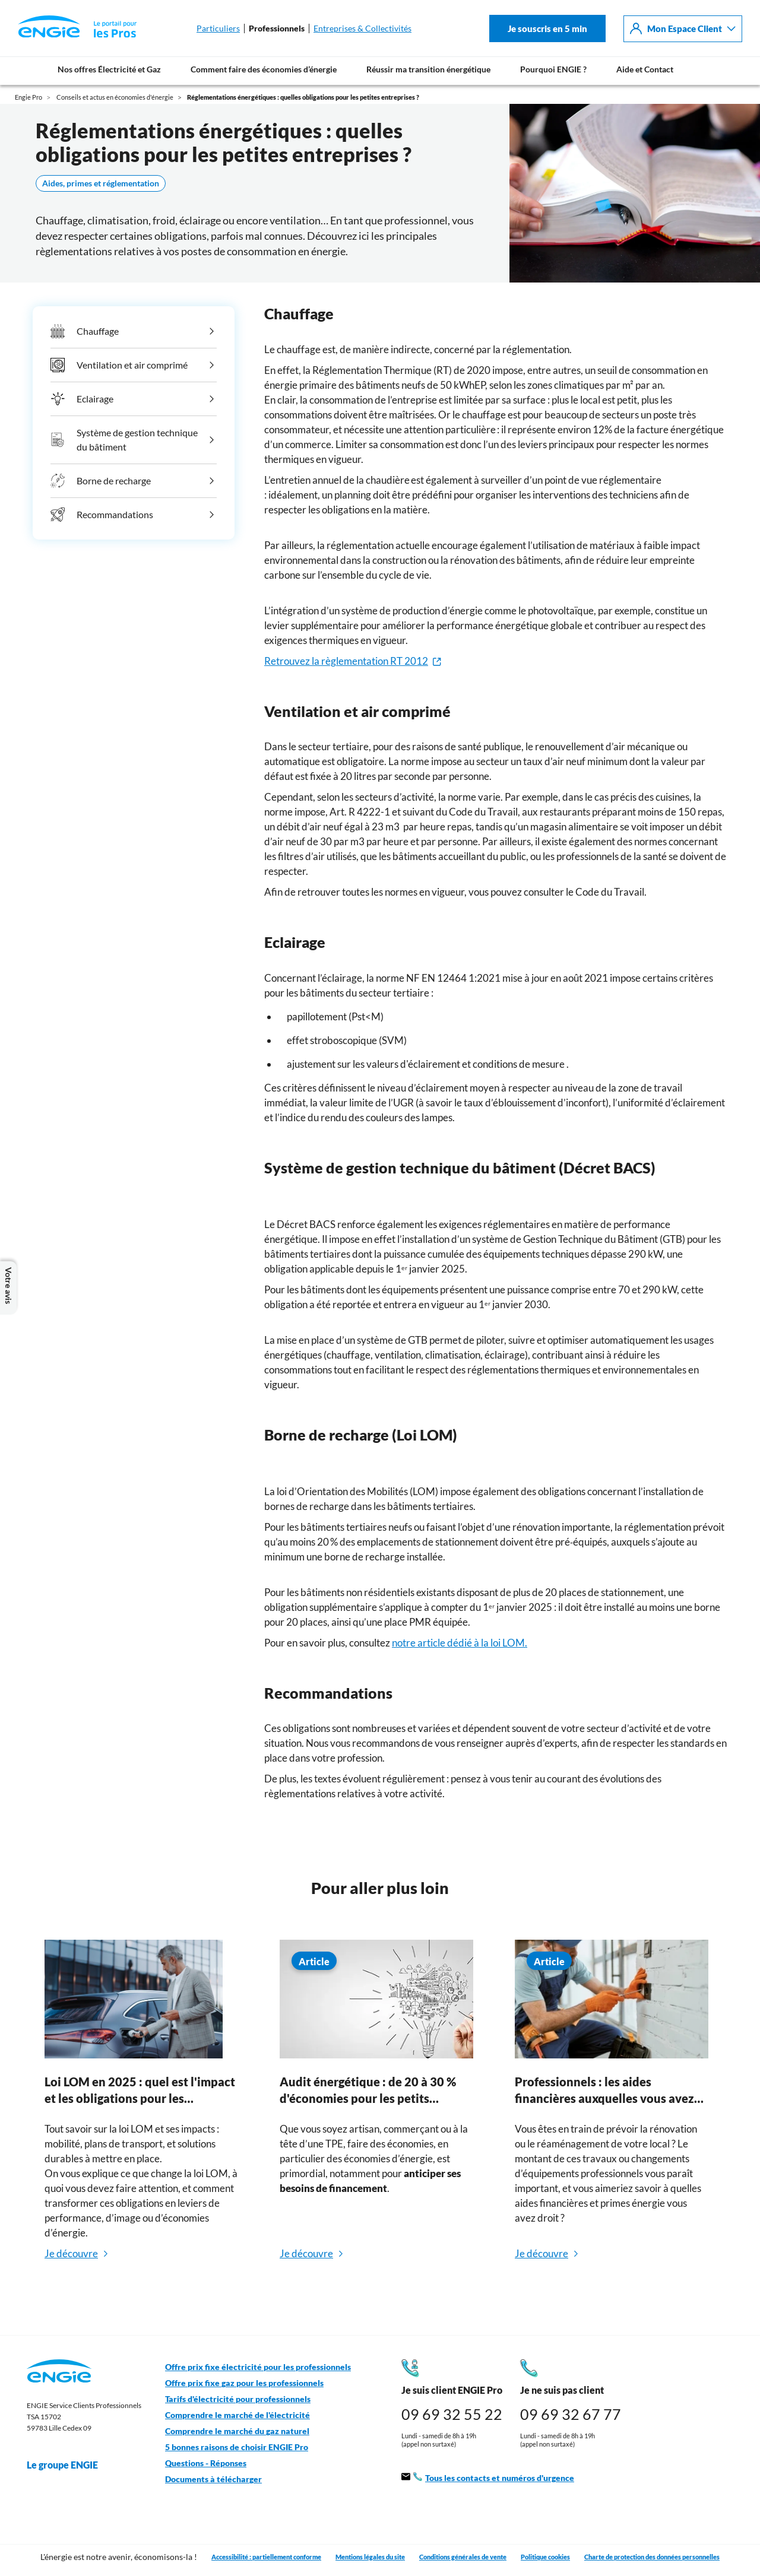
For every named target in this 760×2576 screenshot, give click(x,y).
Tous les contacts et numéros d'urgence (487, 2478)
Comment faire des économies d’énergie (264, 69)
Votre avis (8, 1288)
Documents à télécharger (213, 2479)
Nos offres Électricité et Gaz (109, 69)
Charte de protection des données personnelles (652, 2557)
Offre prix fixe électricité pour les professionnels (258, 2367)
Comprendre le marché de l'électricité (237, 2415)
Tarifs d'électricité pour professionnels (238, 2399)
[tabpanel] (141, 2116)
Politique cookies (545, 2557)
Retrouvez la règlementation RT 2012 (346, 661)
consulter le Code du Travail (584, 892)
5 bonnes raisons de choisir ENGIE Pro (236, 2447)
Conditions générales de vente (462, 2557)
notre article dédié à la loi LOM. (459, 1642)
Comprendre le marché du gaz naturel (237, 2431)
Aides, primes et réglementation (100, 183)
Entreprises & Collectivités (362, 28)
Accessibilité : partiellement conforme (266, 2557)
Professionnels (277, 28)
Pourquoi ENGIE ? (553, 69)
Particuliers (218, 28)
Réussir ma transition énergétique (428, 69)
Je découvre (71, 2253)
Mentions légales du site (370, 2557)
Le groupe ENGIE (68, 2465)
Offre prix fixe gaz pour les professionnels (244, 2383)
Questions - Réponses (205, 2463)
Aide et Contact (644, 69)
